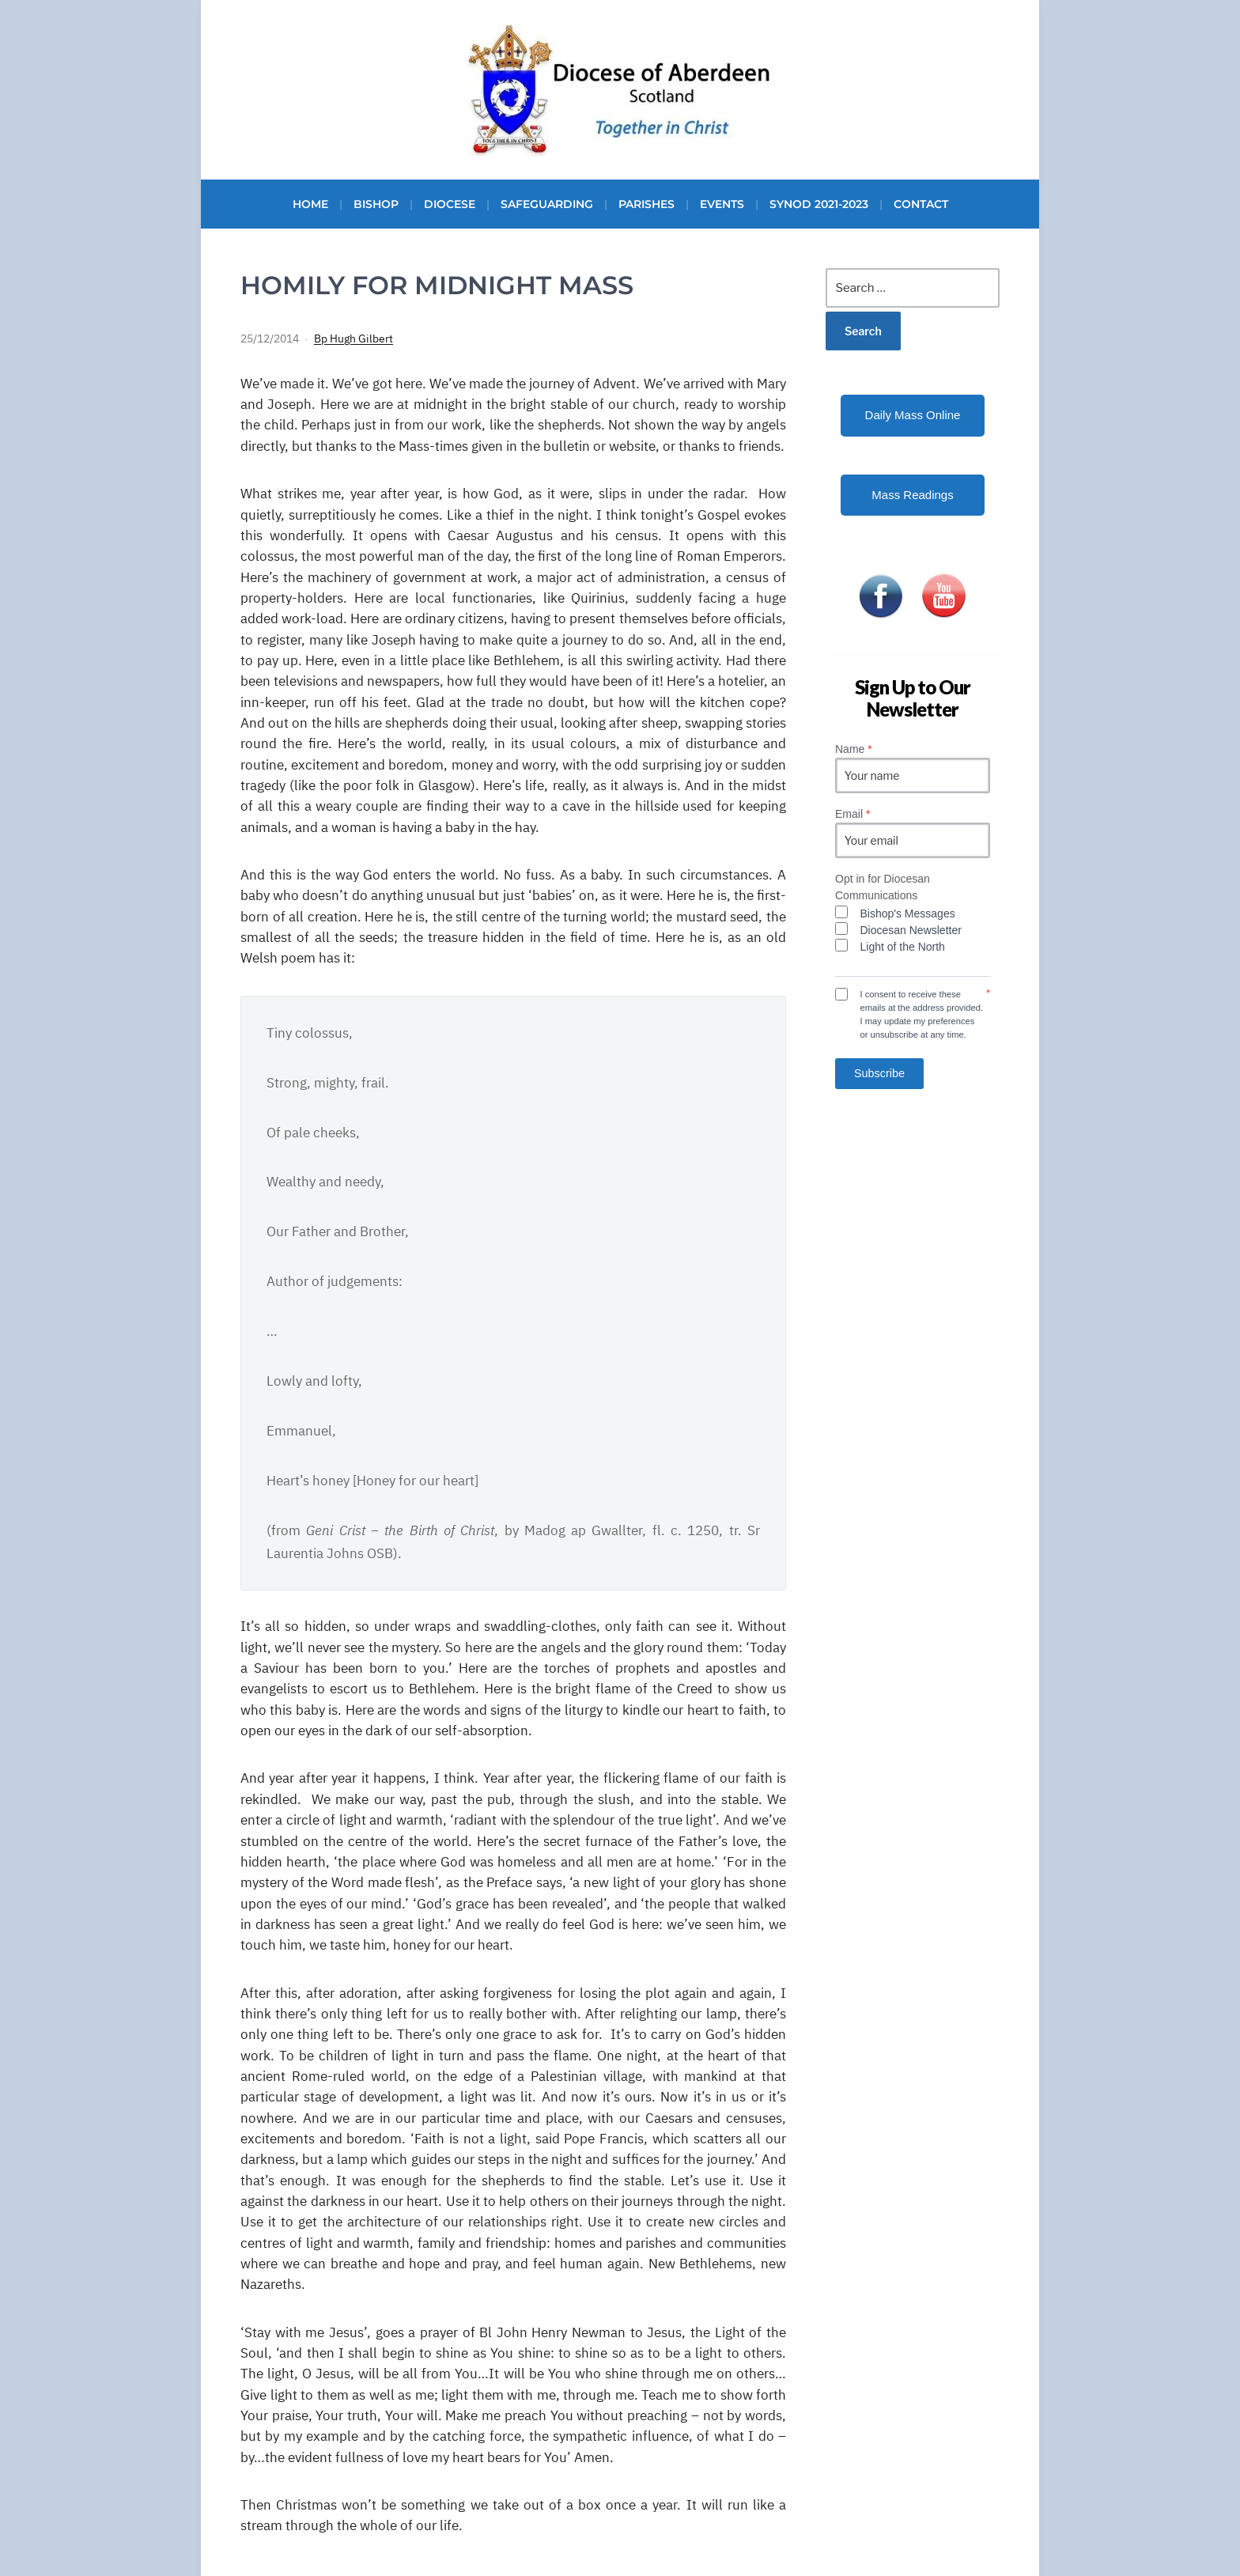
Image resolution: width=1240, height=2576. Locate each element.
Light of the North (902, 946)
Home (310, 204)
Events (722, 204)
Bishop (376, 204)
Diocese (449, 204)
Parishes (646, 204)
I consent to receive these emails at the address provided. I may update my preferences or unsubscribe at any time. (921, 1013)
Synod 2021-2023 (818, 204)
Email (852, 814)
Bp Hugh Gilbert (353, 338)
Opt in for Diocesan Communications (882, 887)
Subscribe (879, 1073)
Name (853, 749)
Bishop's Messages (907, 913)
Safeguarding (547, 204)
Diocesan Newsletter (911, 930)
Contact (921, 204)
